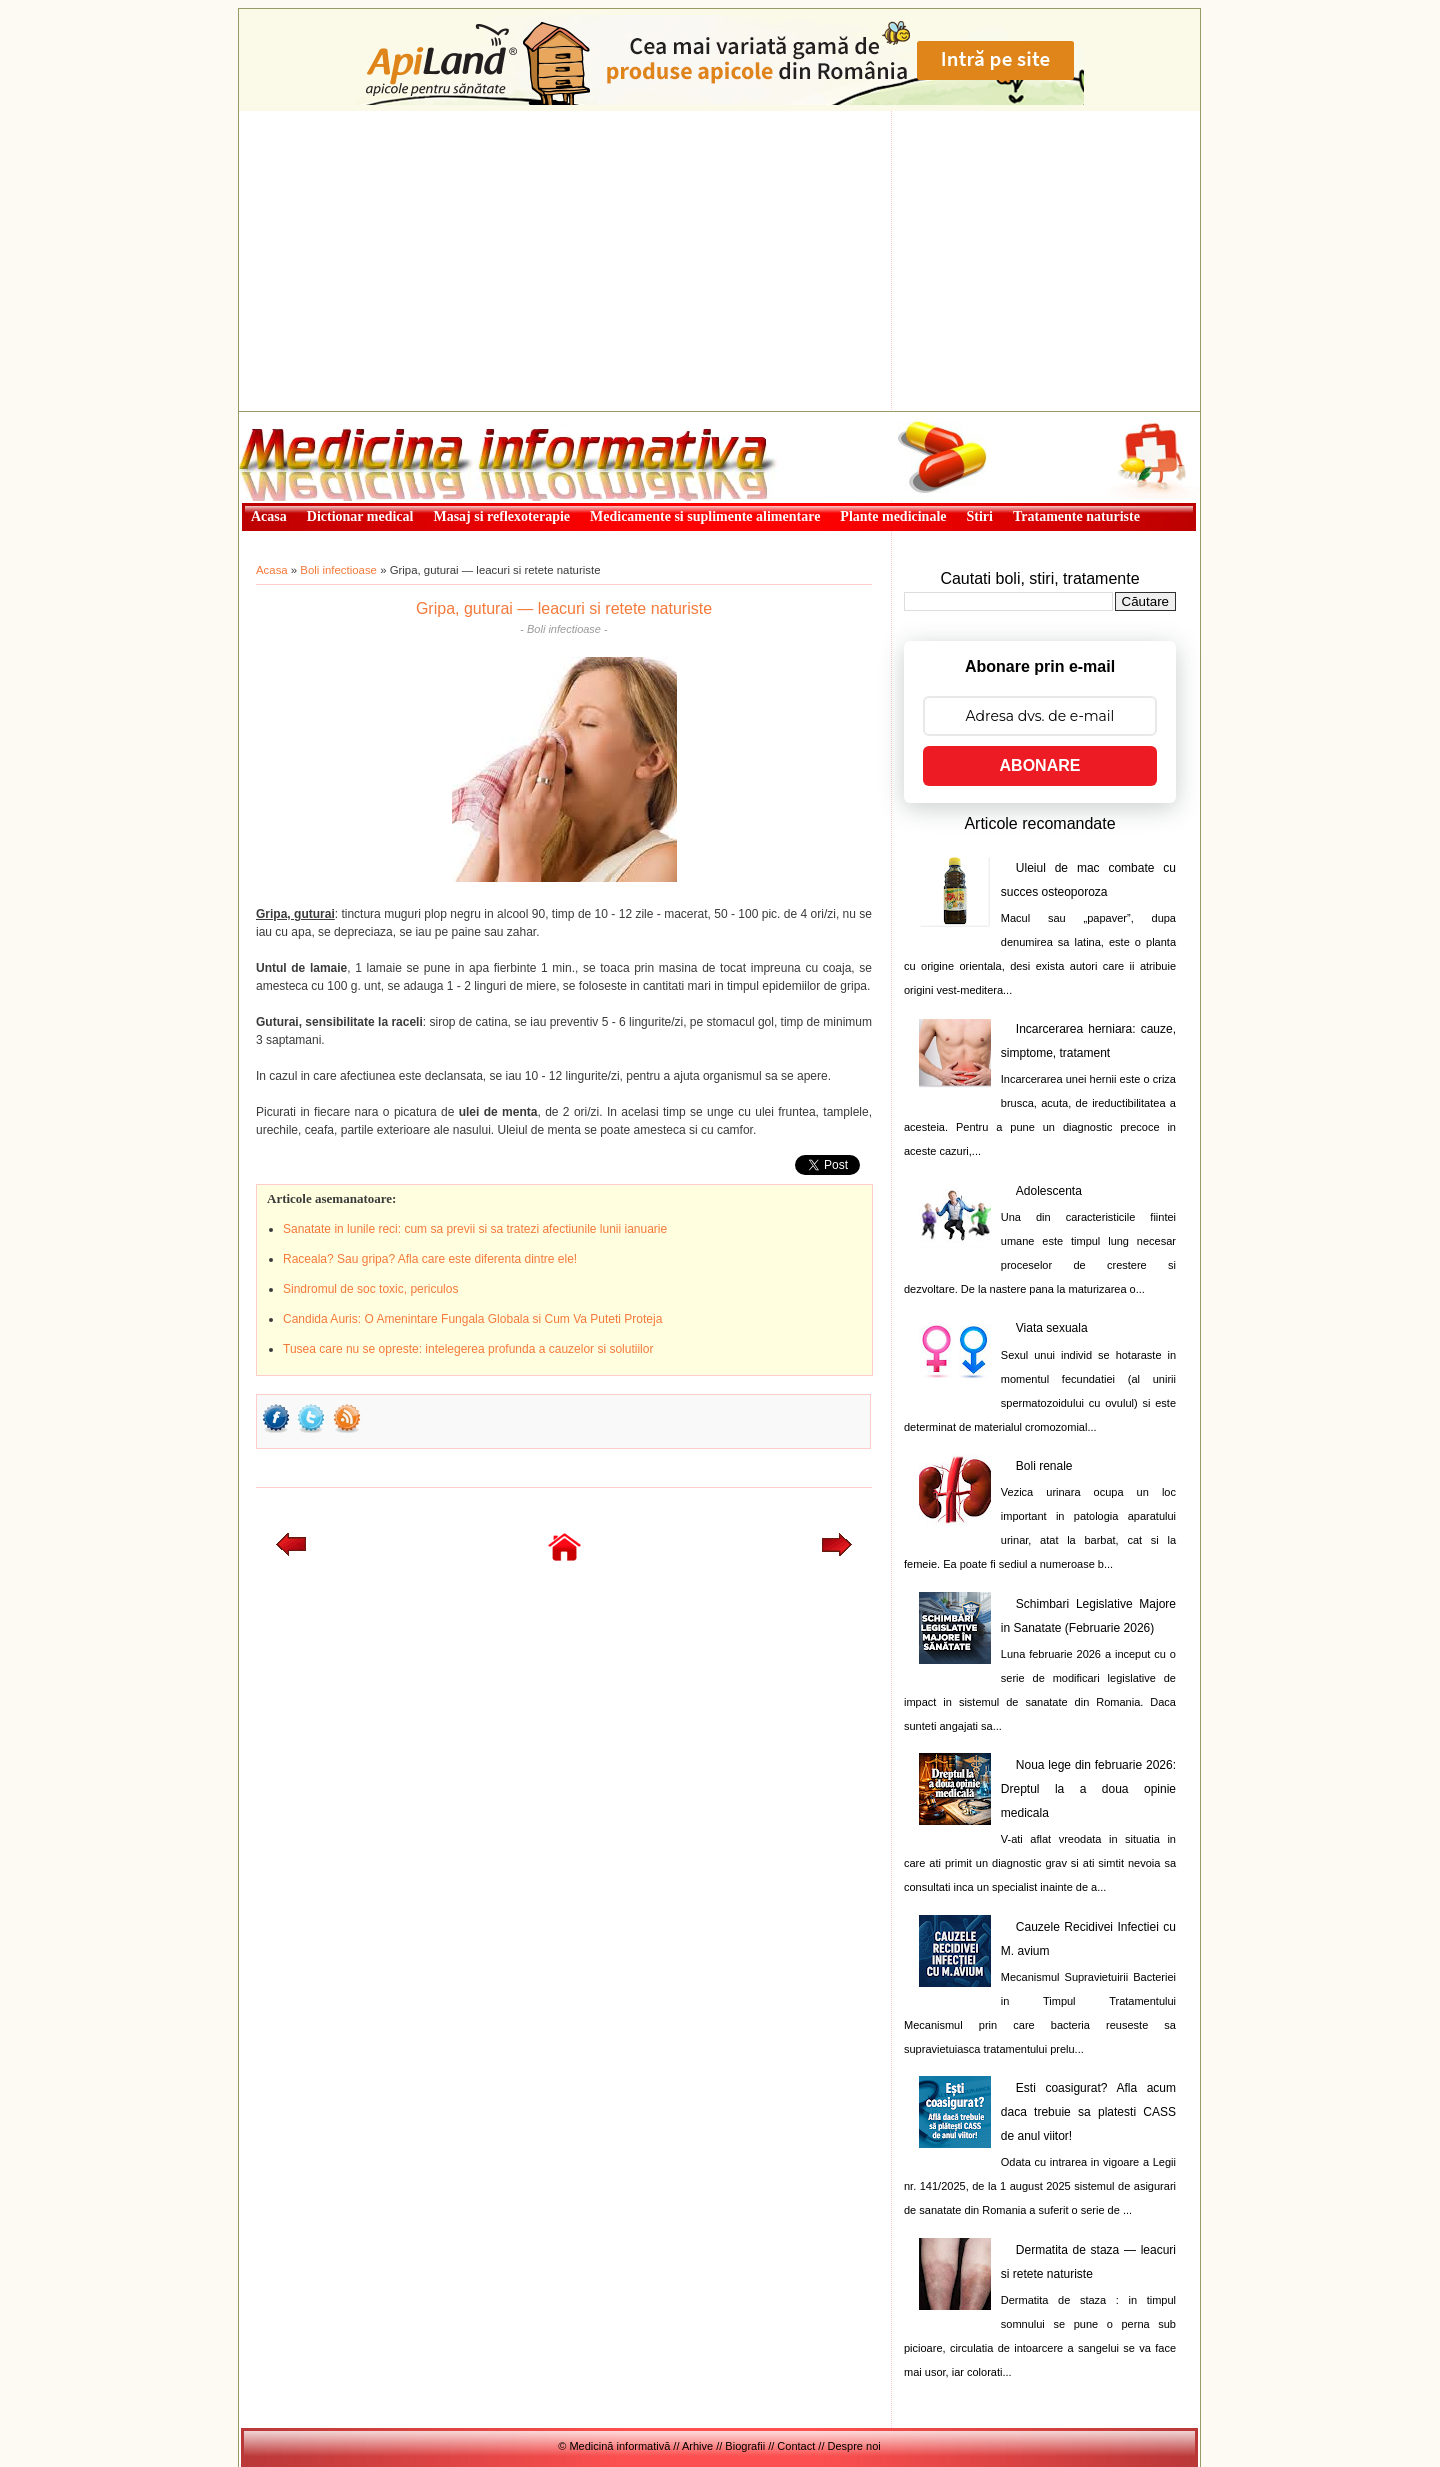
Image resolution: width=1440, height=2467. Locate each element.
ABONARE (1040, 765)
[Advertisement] (719, 261)
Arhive (697, 2446)
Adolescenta (1049, 1191)
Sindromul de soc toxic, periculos (370, 1289)
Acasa (272, 570)
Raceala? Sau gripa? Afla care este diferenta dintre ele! (430, 1259)
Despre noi (854, 2446)
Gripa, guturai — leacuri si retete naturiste (564, 608)
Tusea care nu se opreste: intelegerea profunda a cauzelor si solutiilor (468, 1349)
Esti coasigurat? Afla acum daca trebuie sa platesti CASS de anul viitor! (1088, 2112)
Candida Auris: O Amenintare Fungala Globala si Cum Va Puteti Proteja (472, 1319)
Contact (796, 2446)
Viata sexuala (1052, 1328)
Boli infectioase (338, 570)
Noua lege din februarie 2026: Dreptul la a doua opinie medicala (1088, 1789)
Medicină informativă (292, 418)
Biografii (745, 2446)
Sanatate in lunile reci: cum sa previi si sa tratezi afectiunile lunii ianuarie (475, 1229)
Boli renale (1044, 1466)
